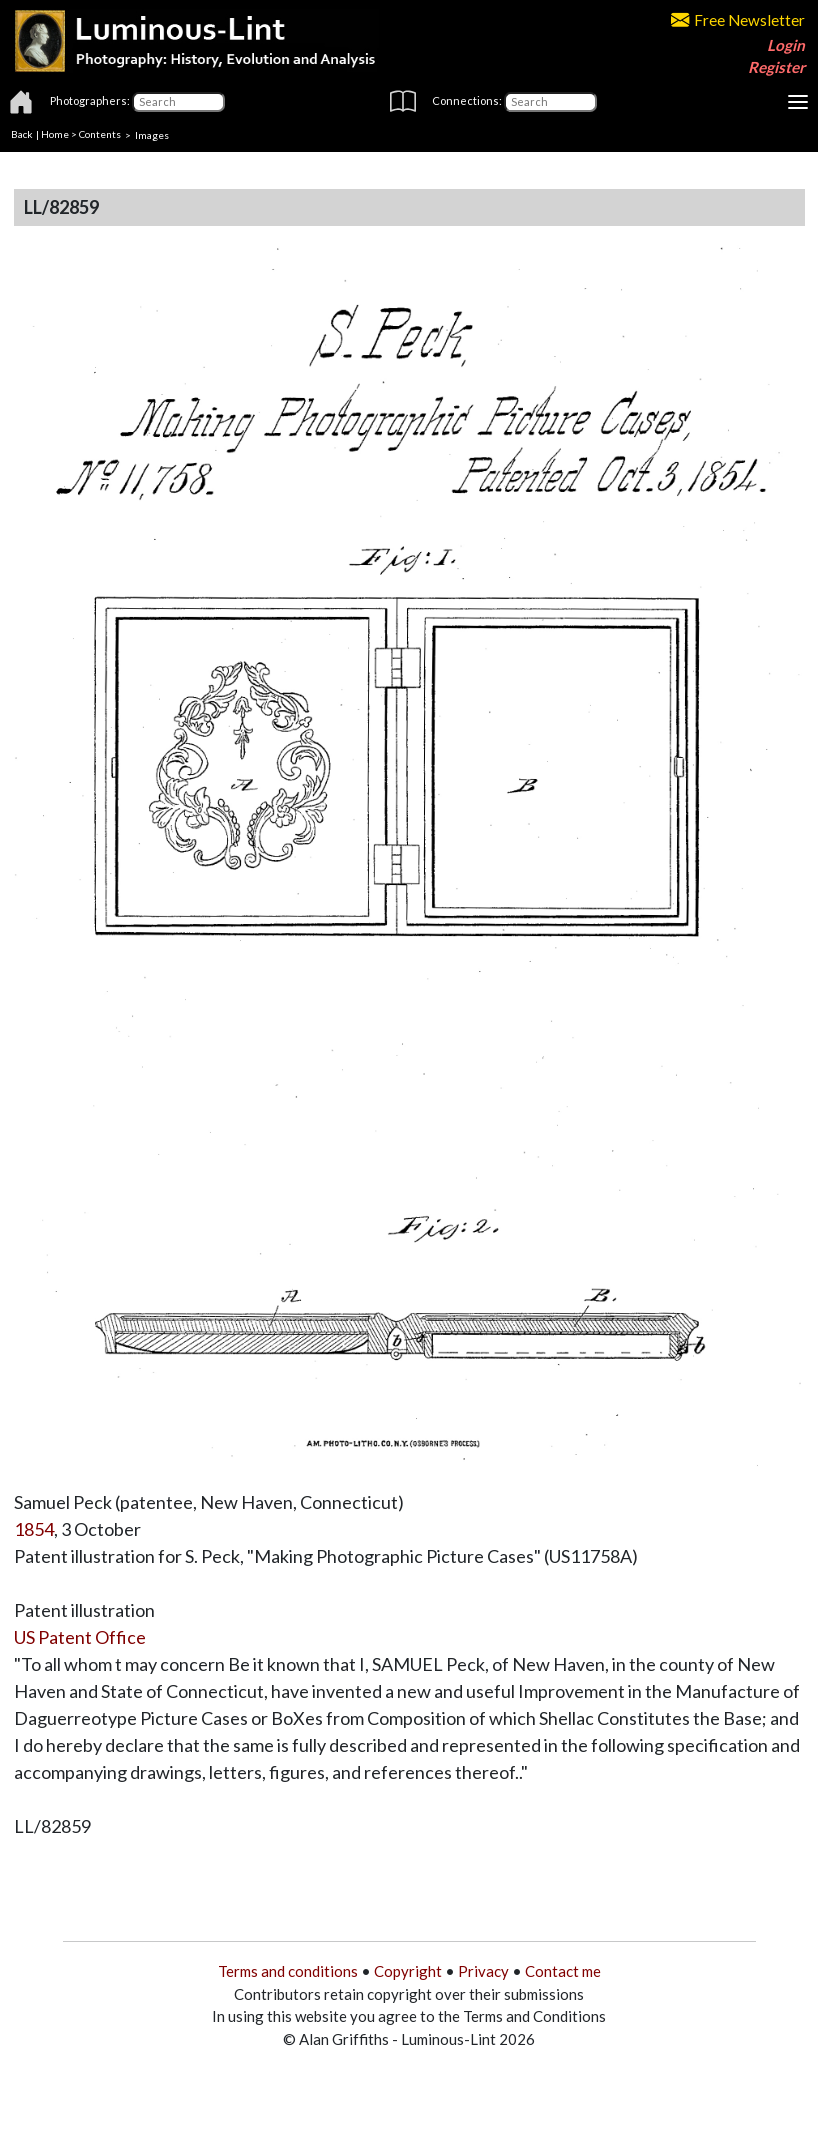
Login (786, 45)
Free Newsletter (738, 20)
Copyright (408, 1971)
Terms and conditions (288, 1971)
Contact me (563, 1971)
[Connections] (550, 102)
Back (22, 134)
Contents (100, 134)
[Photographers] (178, 102)
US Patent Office (80, 1637)
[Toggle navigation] (798, 102)
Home (55, 134)
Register (776, 67)
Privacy (483, 1971)
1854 (34, 1529)
